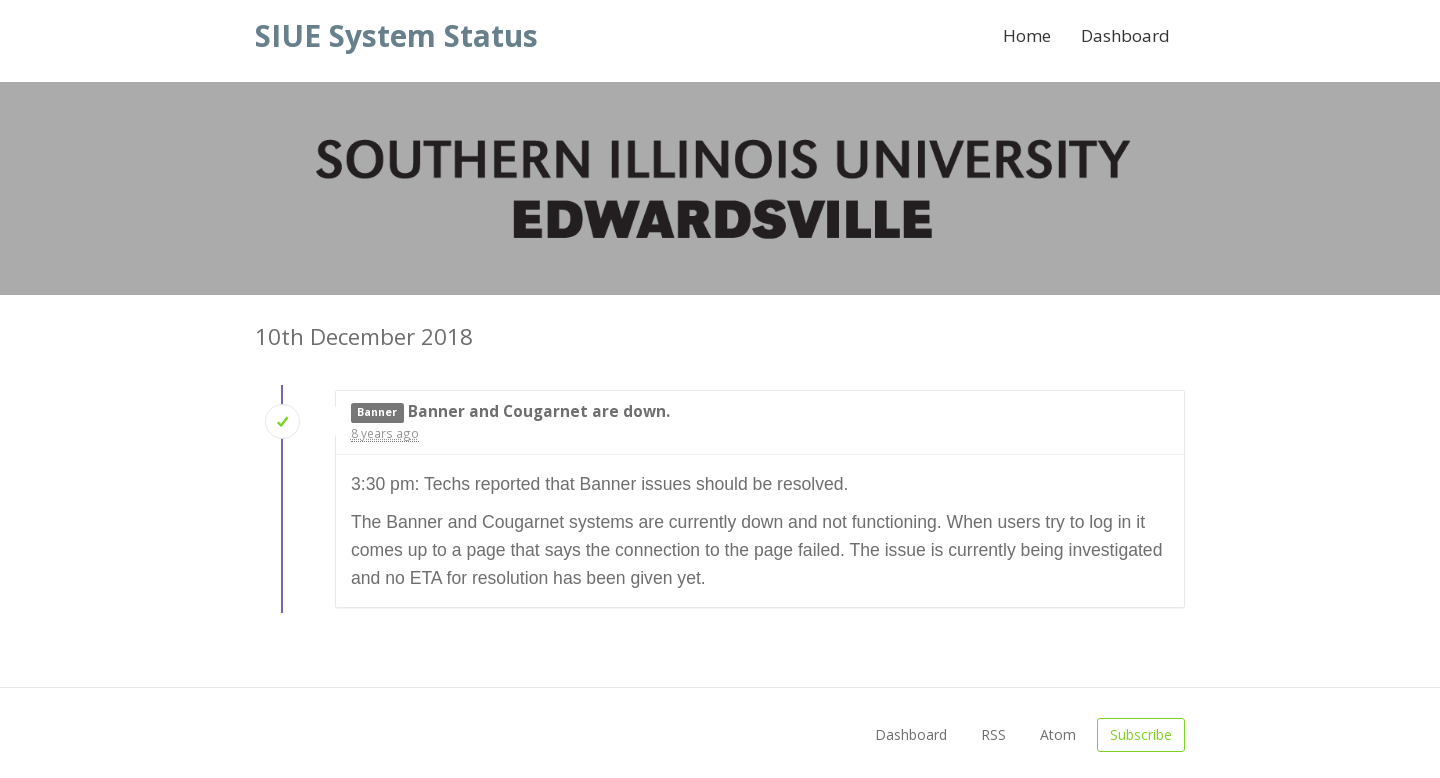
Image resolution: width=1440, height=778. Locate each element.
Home (1027, 35)
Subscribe (1141, 734)
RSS (993, 734)
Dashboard (1125, 35)
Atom (1058, 734)
